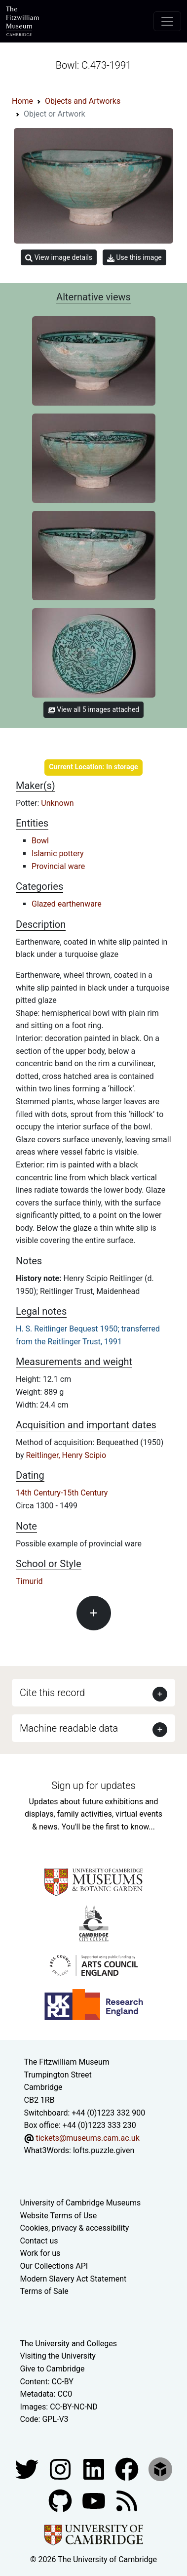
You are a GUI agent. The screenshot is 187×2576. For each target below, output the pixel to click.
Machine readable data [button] (69, 1728)
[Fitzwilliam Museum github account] (61, 2500)
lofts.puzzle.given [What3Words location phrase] (103, 2150)
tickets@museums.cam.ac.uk (87, 2138)
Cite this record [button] (52, 1693)
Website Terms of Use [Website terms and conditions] (58, 2215)
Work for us (40, 2253)
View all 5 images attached (93, 709)
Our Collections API (54, 2266)
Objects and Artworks (82, 101)
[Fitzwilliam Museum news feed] (127, 2500)
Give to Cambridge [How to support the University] (52, 2368)
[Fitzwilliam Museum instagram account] (61, 2468)
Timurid (29, 1581)
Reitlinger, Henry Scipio (66, 1455)
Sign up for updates (93, 1785)
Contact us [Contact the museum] (39, 2240)
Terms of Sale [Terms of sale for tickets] (44, 2291)
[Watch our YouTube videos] (95, 2500)
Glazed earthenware (67, 904)
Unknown (57, 803)
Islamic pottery (58, 853)
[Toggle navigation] (167, 21)
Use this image (134, 257)
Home (22, 101)
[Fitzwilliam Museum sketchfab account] (160, 2468)
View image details (58, 257)
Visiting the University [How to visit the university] (58, 2356)
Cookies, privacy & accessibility (74, 2228)
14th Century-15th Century (62, 1492)
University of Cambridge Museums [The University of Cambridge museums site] (80, 2202)
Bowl (40, 840)
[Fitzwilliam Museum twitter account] (27, 2468)
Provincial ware (58, 866)
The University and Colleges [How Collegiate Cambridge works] (68, 2343)
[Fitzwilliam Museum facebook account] (95, 2468)
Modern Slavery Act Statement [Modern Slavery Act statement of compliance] (73, 2279)
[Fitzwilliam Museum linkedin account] (128, 2468)
